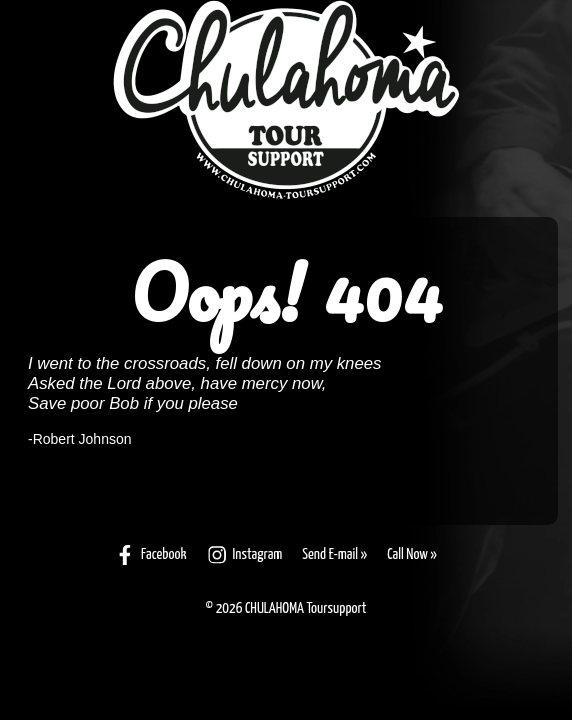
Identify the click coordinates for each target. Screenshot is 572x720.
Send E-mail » (334, 554)
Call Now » (412, 554)
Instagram (245, 555)
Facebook (150, 555)
